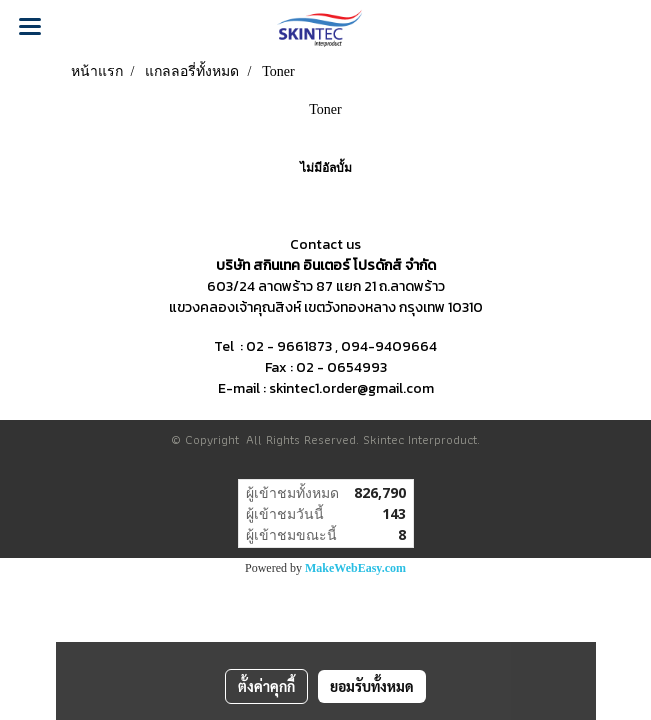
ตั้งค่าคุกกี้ (266, 686)
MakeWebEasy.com (355, 568)
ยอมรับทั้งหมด (372, 686)
